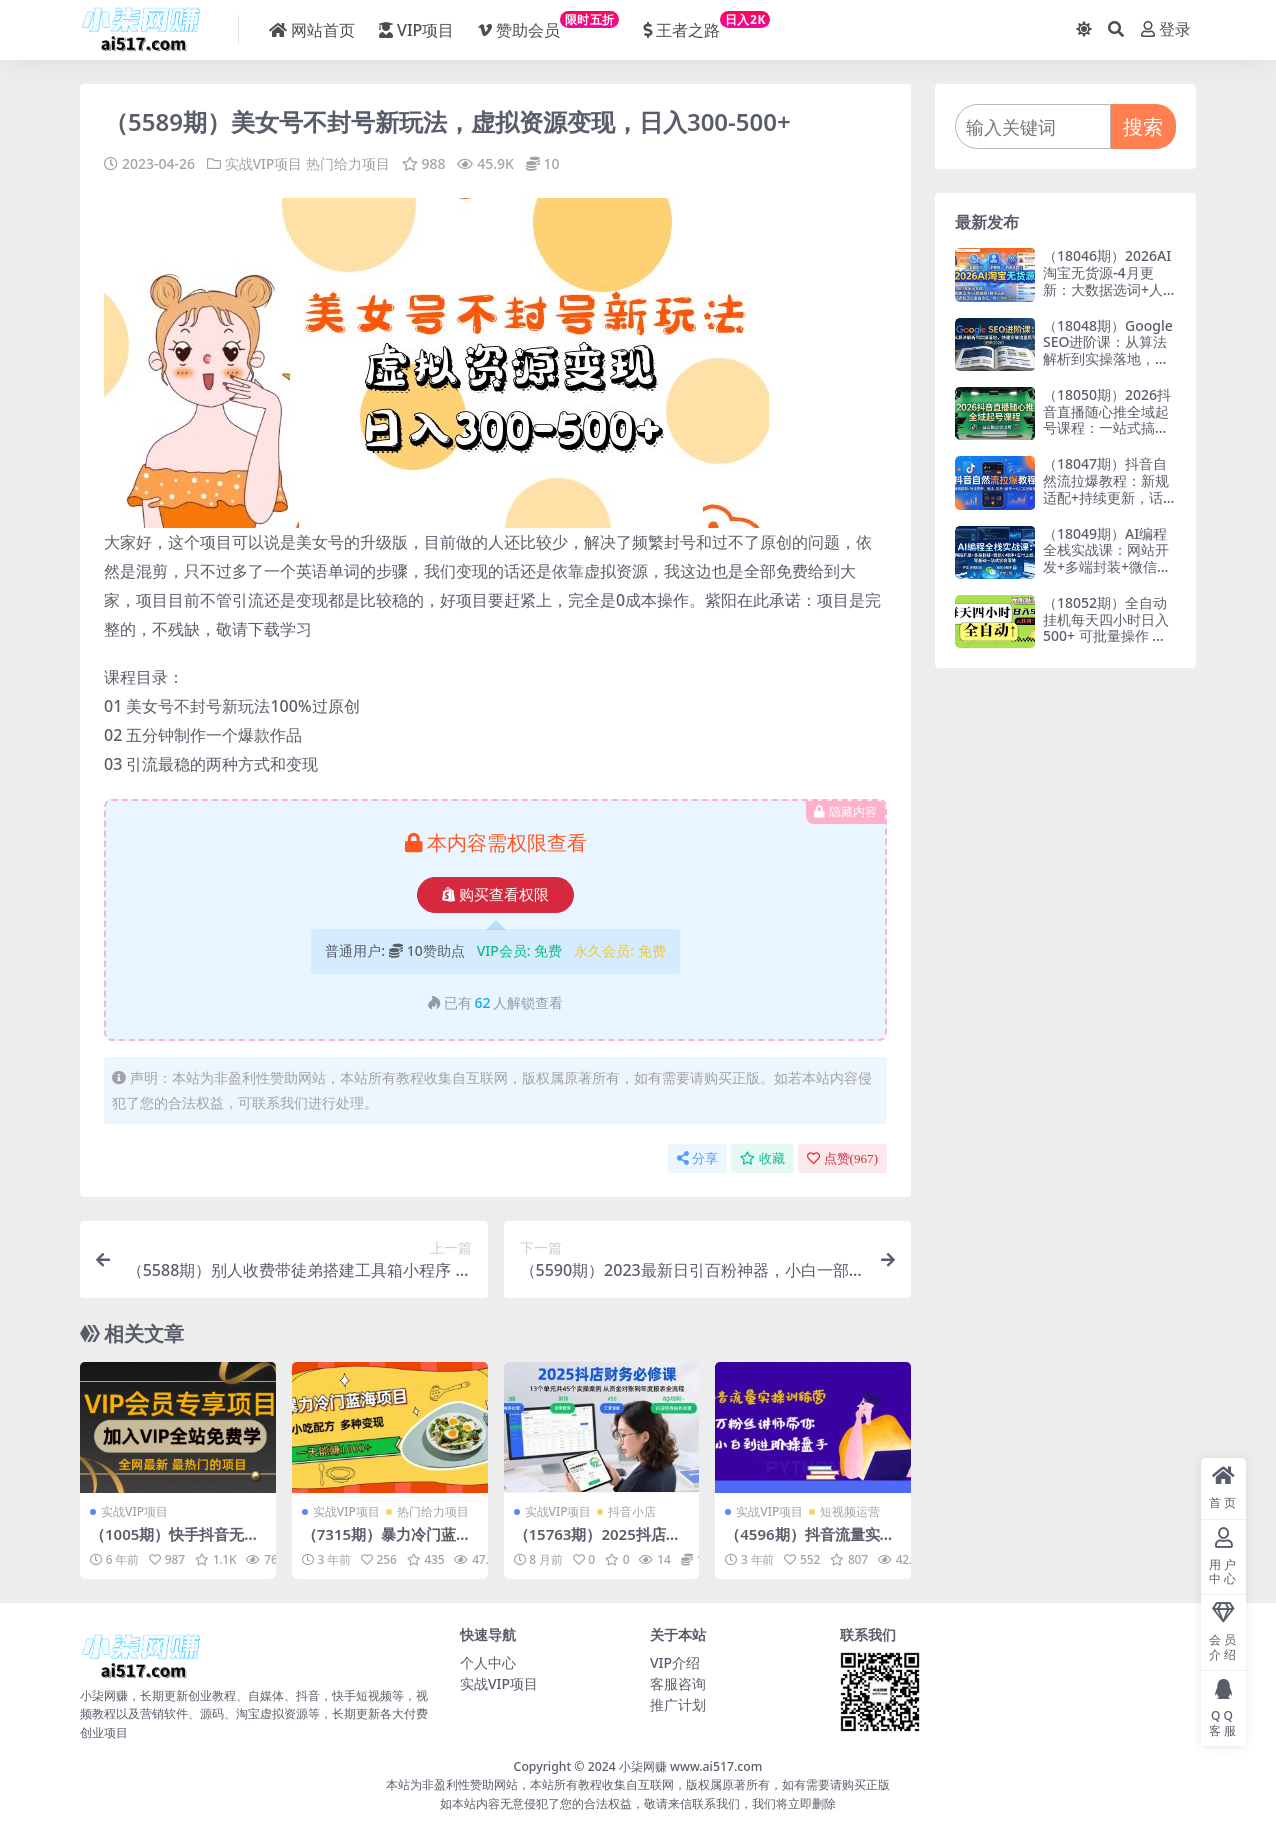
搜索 (1143, 126)
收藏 (762, 1157)
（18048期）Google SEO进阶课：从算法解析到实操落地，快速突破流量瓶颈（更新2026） (1108, 359)
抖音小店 (632, 1510)
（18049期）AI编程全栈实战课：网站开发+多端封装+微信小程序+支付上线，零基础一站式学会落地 (1107, 567)
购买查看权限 (495, 894)
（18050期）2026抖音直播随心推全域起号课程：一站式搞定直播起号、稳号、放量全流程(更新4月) (1107, 428)
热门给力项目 (348, 163)
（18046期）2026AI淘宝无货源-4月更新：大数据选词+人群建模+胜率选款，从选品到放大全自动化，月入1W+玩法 (1107, 297)
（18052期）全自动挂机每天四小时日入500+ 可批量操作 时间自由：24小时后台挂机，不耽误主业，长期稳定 (1107, 644)
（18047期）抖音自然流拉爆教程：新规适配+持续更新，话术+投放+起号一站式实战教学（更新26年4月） (1107, 505)
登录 (1166, 29)
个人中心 (488, 1661)
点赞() (842, 1157)
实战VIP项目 (264, 163)
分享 (697, 1157)
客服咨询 (678, 1682)
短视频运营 (850, 1510)
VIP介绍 (675, 1661)
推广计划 (678, 1703)
